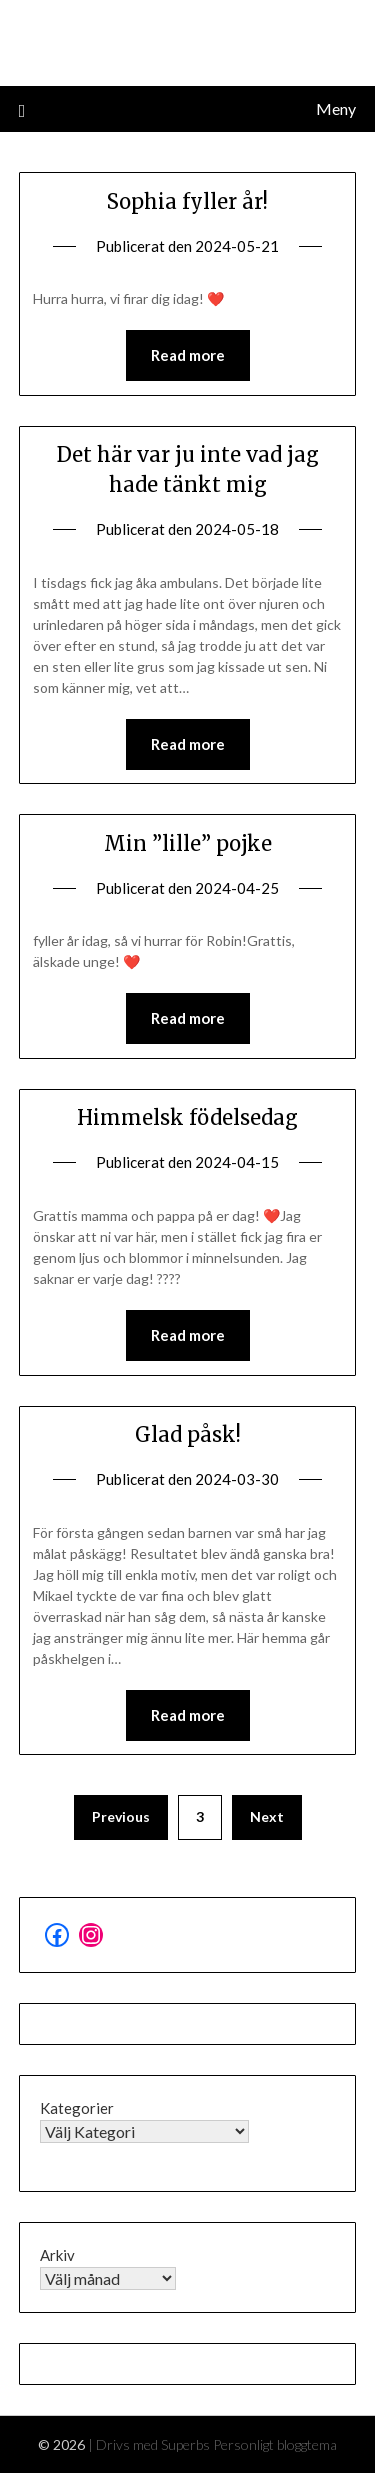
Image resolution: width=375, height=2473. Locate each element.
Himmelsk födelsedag (187, 1117)
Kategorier (77, 2108)
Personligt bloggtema (275, 2444)
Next (267, 1816)
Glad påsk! (188, 1434)
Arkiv (57, 2255)
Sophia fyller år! (187, 201)
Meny (336, 108)
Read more (188, 355)
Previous (121, 1816)
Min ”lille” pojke (188, 843)
